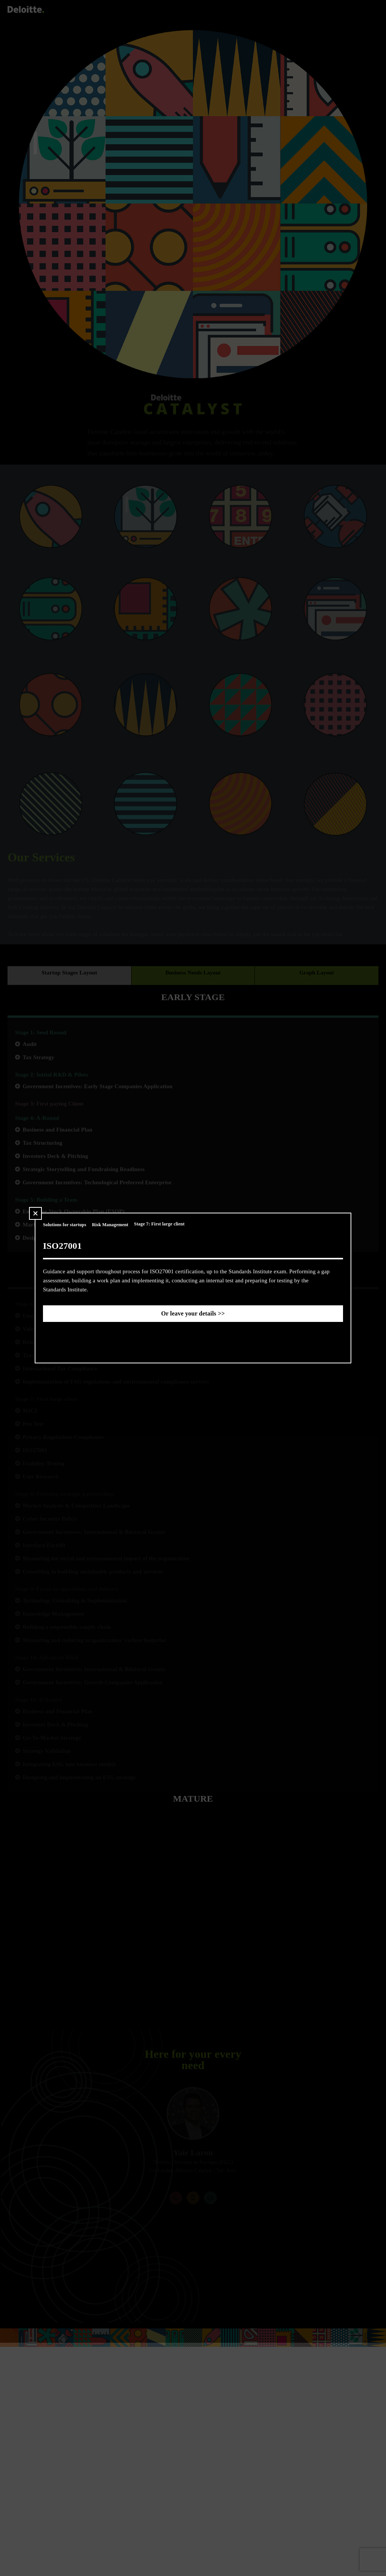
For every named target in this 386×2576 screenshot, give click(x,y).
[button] (35, 1213)
